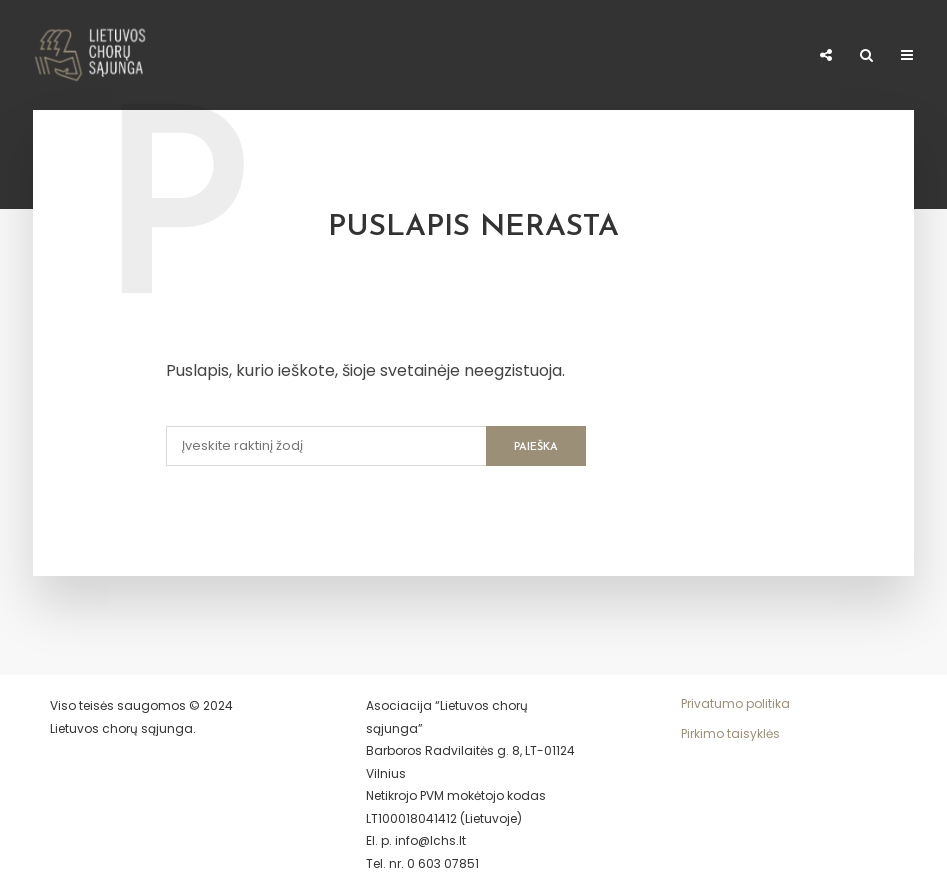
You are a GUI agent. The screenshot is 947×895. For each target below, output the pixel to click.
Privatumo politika (735, 703)
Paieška (536, 447)
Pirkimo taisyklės (730, 733)
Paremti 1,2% (606, 56)
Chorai (240, 49)
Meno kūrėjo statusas (440, 56)
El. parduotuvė (733, 56)
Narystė (328, 49)
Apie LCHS (32, 56)
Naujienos (144, 49)
